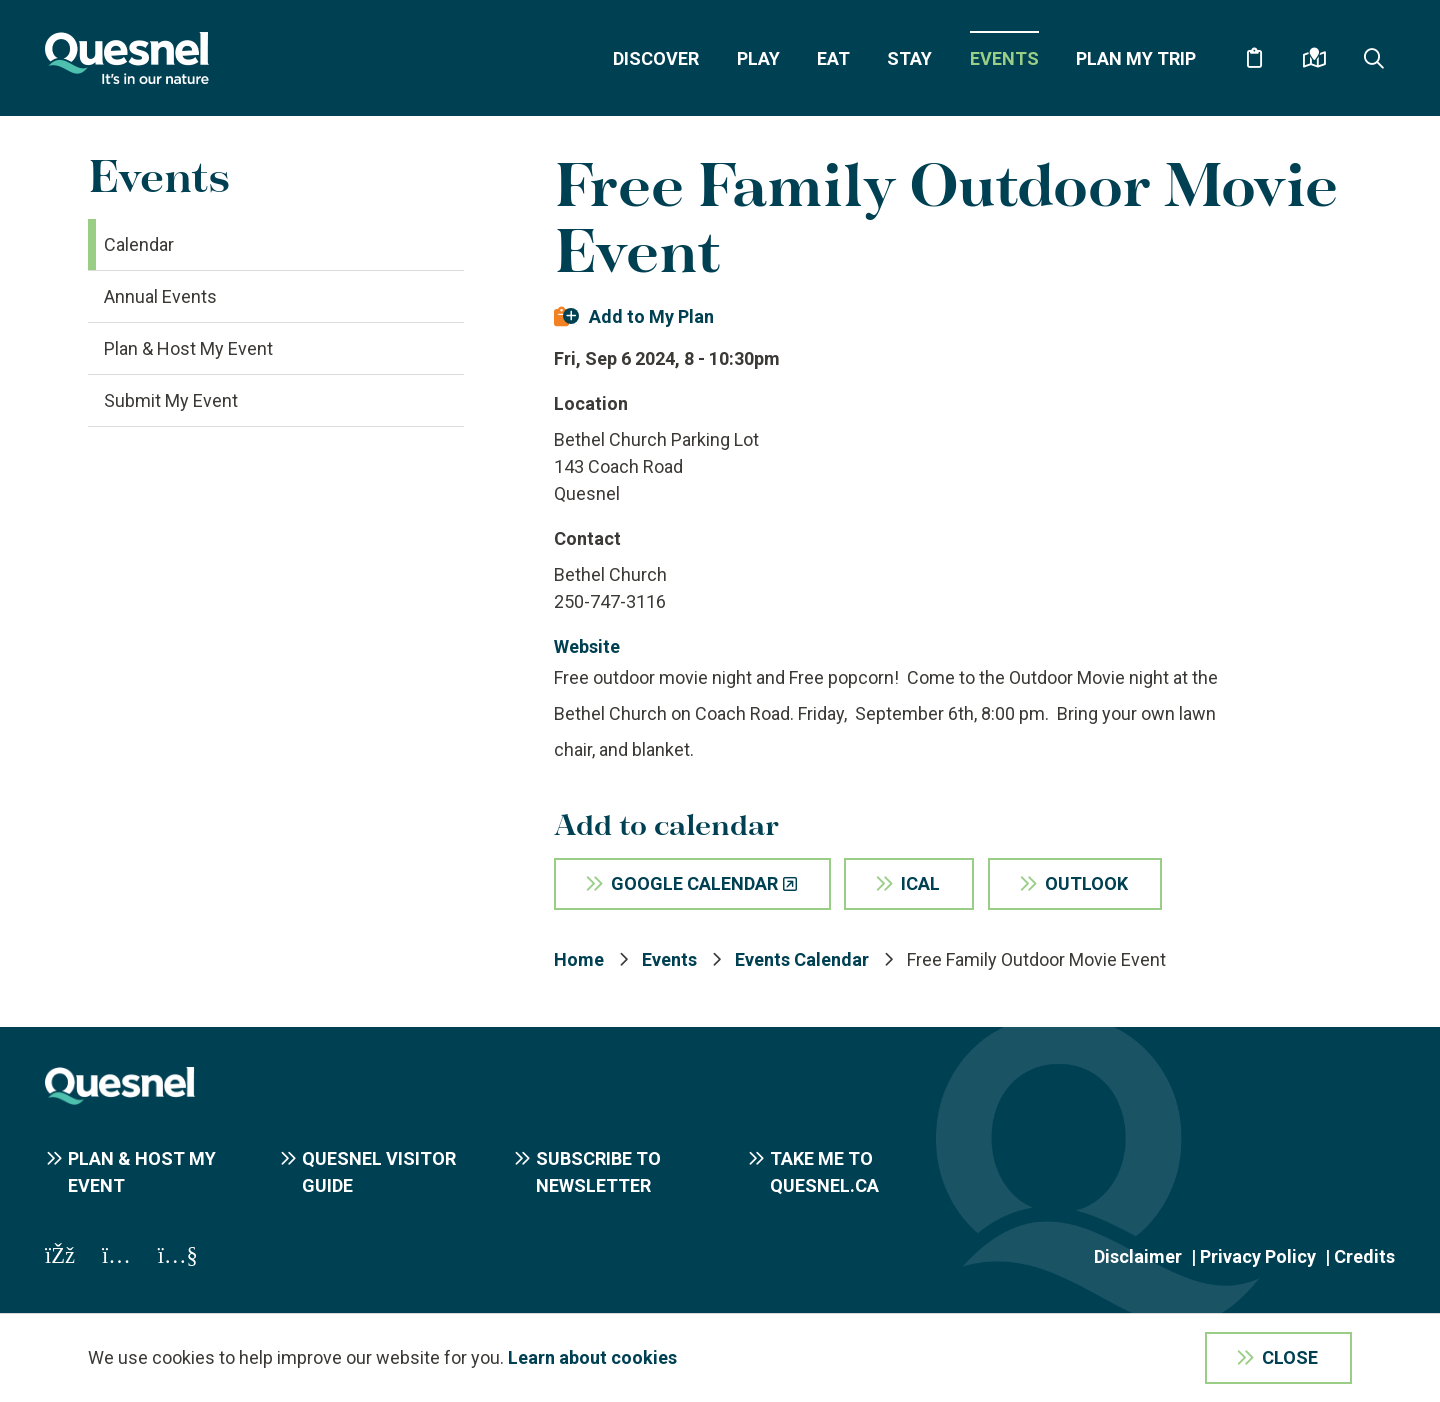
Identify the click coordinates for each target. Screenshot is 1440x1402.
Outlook (1086, 883)
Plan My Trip (1136, 58)
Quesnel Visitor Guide (379, 1172)
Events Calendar (802, 959)
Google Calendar (694, 883)
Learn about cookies (592, 1357)
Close (1290, 1357)
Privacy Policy (1258, 1256)
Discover (656, 58)
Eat (833, 58)
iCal (920, 883)
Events (1004, 58)
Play (758, 58)
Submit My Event (171, 400)
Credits (1364, 1256)
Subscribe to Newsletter (598, 1172)
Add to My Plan (651, 316)
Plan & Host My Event (188, 348)
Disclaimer (1138, 1256)
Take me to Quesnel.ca (824, 1172)
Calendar (139, 244)
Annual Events (160, 296)
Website (587, 646)
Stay (909, 58)
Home (579, 959)
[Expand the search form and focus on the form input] (1374, 58)
